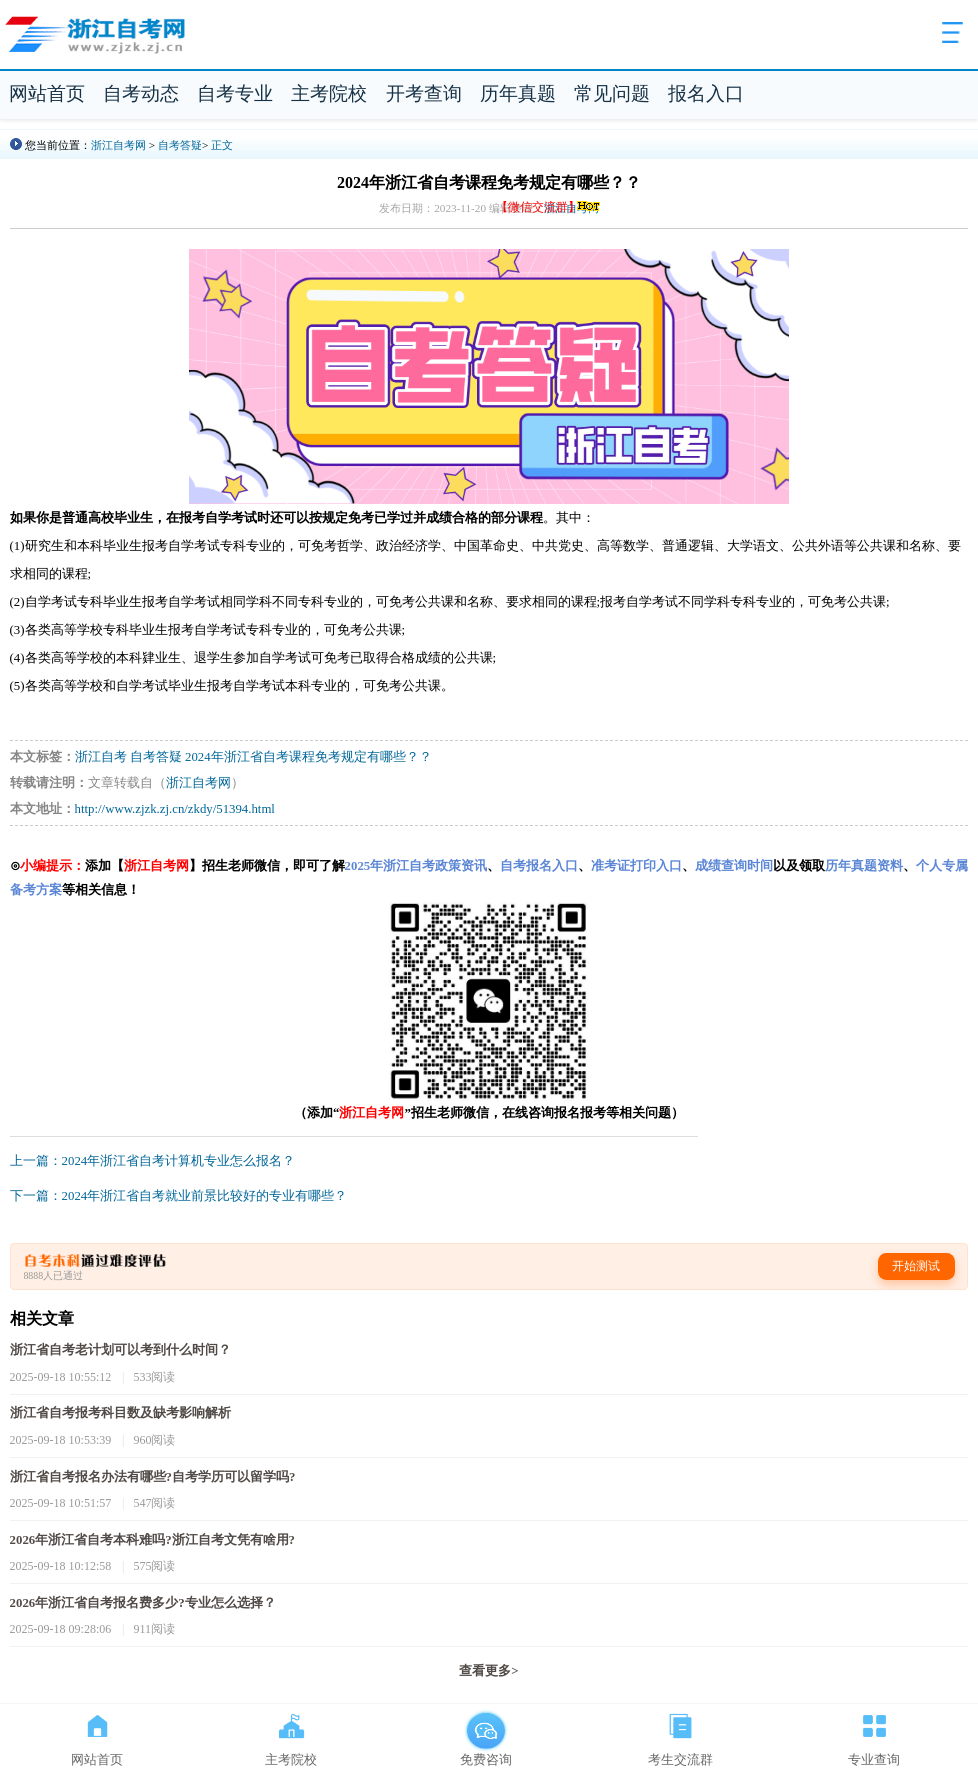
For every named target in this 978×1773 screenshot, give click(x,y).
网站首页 (47, 93)
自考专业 (235, 93)
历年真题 (518, 93)
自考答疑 (180, 145)
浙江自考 (101, 757)
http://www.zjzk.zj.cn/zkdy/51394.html (175, 809)
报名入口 (706, 93)
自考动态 (141, 93)
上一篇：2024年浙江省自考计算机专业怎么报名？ (153, 1161)
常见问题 (612, 93)
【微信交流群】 (549, 207)
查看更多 (488, 1671)
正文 (222, 145)
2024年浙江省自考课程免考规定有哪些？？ (308, 757)
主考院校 (329, 93)
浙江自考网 (118, 145)
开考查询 (424, 93)
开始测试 (916, 1266)
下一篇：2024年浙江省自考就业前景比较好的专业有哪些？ (179, 1196)
